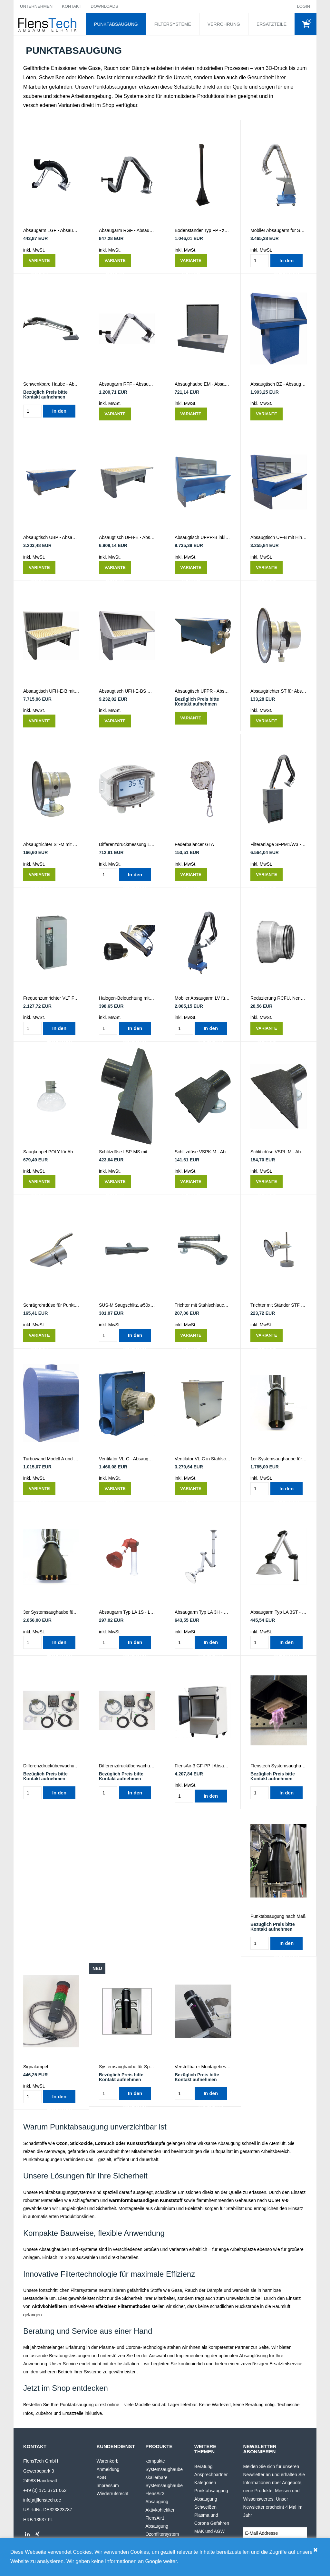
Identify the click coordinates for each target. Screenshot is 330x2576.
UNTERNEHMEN (36, 6)
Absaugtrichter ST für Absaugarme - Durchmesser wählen (278, 691)
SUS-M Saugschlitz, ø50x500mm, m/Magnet (127, 1305)
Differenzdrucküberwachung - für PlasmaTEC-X (51, 1765)
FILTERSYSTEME (172, 24)
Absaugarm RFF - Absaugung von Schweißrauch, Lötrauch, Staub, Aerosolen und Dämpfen (127, 384)
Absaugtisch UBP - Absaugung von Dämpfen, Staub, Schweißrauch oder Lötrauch (51, 537)
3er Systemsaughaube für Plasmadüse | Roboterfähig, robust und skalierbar (51, 1612)
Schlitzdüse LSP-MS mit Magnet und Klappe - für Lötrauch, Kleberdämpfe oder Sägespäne (127, 1151)
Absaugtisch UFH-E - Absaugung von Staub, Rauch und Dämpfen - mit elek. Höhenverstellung (127, 537)
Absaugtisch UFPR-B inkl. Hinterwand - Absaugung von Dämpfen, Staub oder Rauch (203, 537)
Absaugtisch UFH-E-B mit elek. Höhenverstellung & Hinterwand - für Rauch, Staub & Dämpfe (51, 691)
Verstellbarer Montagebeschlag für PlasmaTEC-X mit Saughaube (203, 2066)
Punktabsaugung (211, 2490)
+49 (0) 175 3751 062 (44, 2490)
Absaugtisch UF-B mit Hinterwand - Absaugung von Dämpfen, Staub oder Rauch (278, 537)
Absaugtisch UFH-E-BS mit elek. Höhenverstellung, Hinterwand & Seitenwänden (127, 691)
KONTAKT (71, 6)
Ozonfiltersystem (162, 2534)
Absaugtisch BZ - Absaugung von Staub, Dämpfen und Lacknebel (278, 384)
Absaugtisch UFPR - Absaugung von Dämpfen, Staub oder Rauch (203, 691)
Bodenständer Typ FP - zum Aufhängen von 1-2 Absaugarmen (203, 230)
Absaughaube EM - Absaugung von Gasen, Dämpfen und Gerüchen (203, 384)
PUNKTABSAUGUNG (116, 24)
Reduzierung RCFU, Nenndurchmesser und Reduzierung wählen (278, 998)
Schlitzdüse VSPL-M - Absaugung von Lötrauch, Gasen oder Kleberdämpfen (278, 1151)
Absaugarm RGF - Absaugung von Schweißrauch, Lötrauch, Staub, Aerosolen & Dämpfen (127, 230)
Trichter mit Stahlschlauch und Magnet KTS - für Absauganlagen (203, 1305)
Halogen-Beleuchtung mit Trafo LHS (127, 998)
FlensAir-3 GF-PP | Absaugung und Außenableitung (203, 1765)
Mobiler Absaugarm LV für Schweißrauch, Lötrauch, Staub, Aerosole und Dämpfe (203, 998)
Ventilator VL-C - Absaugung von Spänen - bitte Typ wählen (127, 1458)
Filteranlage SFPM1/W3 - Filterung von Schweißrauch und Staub (278, 844)
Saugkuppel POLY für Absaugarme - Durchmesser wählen (51, 1151)
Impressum (108, 2485)
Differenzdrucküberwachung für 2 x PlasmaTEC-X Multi (127, 1765)
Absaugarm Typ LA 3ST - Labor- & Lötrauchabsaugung (278, 1612)
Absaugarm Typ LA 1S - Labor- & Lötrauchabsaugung (127, 1612)
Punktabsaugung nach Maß (278, 1916)
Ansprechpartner (211, 2474)
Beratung (203, 2466)
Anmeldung (108, 2469)
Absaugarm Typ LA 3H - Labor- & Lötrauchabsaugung (203, 1612)
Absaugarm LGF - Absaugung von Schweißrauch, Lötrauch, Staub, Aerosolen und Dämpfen (51, 230)
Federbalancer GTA (194, 844)
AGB (101, 2477)
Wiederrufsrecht (113, 2493)
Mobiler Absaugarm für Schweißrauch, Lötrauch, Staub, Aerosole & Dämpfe (278, 230)
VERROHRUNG (224, 24)
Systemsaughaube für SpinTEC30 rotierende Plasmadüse (127, 2066)
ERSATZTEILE (271, 24)
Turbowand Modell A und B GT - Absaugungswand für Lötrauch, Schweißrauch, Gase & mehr (51, 1458)
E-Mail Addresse (261, 2533)
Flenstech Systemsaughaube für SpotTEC (278, 1765)
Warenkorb (108, 2461)
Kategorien (205, 2482)
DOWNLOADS (104, 6)
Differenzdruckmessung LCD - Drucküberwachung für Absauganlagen (127, 844)
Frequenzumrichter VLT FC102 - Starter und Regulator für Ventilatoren (51, 998)
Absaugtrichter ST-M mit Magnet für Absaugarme (51, 844)
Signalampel (35, 2066)
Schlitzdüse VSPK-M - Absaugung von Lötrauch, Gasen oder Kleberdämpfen (203, 1151)
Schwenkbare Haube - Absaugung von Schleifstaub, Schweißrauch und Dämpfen (51, 384)
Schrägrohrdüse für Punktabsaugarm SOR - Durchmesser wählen (51, 1305)
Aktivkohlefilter (159, 2510)
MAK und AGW (209, 2531)
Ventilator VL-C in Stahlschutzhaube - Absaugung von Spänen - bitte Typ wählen (203, 1458)
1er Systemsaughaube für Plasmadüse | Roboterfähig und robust (278, 1458)
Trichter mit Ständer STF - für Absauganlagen (278, 1305)
